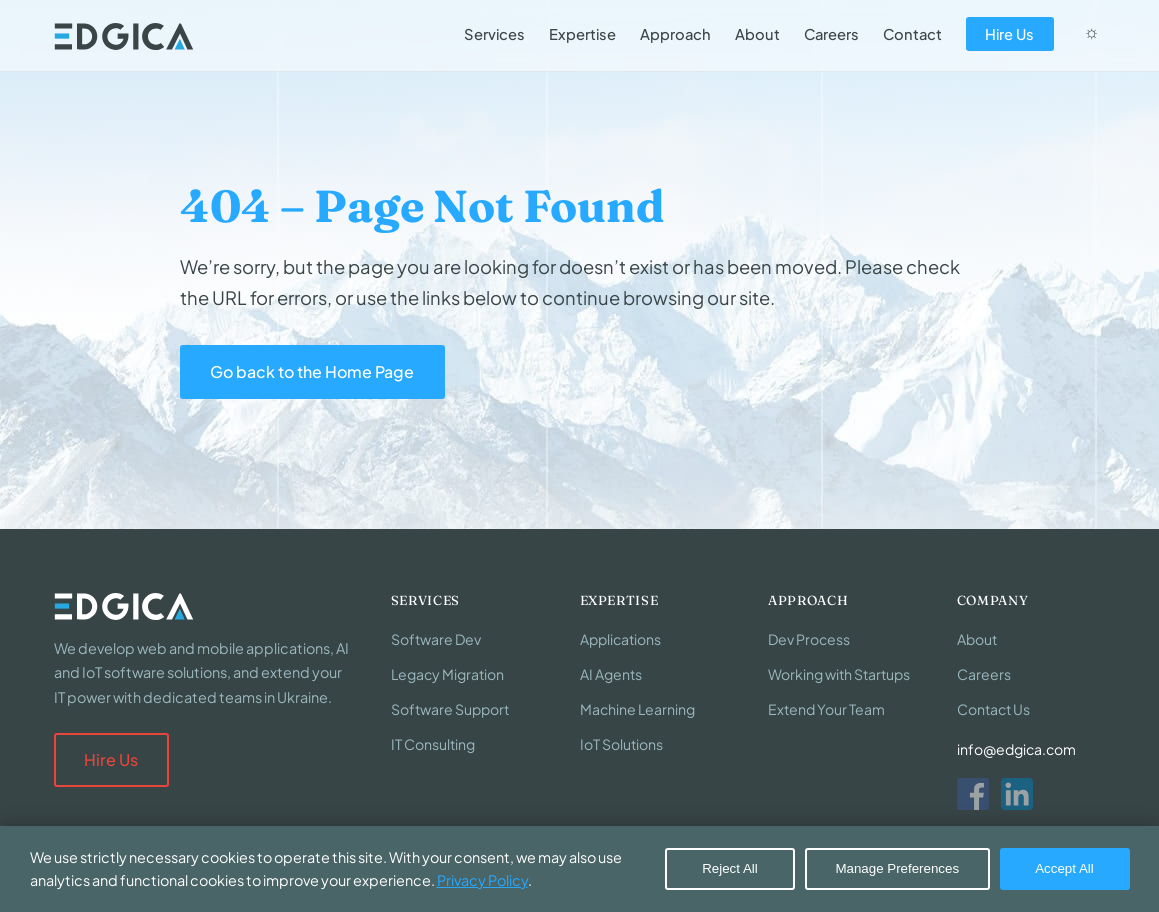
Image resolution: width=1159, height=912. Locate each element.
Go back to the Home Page (312, 371)
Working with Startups (839, 674)
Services (494, 34)
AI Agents (611, 674)
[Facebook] (973, 794)
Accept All (1064, 868)
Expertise (582, 34)
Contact (912, 34)
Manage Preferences (897, 868)
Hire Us (1009, 34)
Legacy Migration (447, 674)
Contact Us (993, 709)
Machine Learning (637, 709)
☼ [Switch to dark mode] (1091, 32)
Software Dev (436, 639)
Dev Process (809, 639)
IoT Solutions (621, 744)
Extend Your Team (826, 709)
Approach (675, 34)
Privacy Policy (482, 880)
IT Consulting (433, 744)
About (757, 34)
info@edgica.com (1016, 749)
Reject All (730, 868)
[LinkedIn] (1017, 794)
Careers (831, 34)
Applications (620, 639)
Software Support (450, 709)
